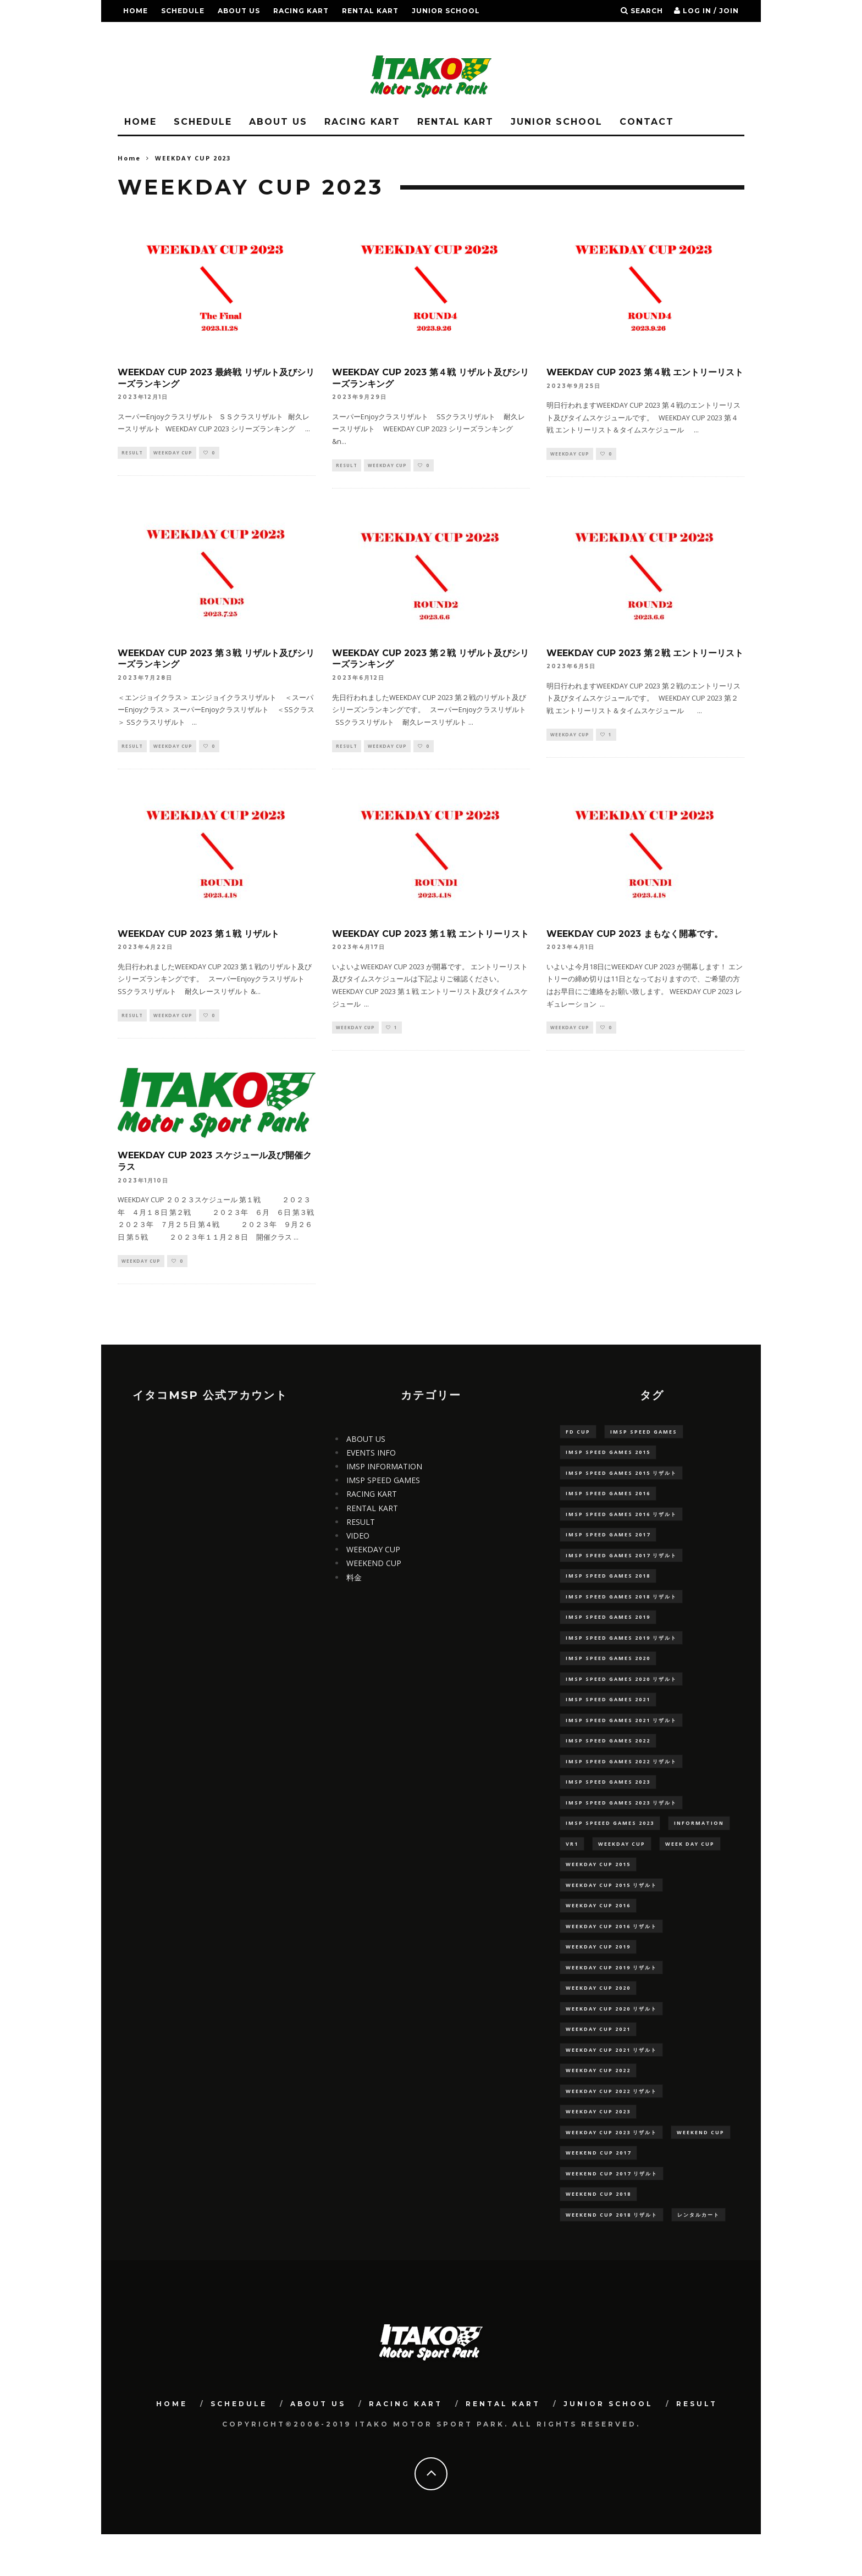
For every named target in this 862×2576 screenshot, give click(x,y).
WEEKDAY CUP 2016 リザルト (611, 1953)
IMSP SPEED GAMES (383, 1485)
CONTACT (647, 121)
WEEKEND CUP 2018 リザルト (611, 2254)
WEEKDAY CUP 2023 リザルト (611, 2169)
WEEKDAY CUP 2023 (598, 2147)
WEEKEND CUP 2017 (598, 2190)
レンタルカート (698, 2254)
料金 (354, 1582)
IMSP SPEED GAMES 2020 (608, 1673)
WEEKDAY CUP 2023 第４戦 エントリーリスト (644, 372)
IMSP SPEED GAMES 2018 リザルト (621, 1609)
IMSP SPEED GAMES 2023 (608, 1802)
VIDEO (357, 1541)
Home (129, 158)
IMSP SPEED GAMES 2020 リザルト (621, 1695)
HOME (135, 11)
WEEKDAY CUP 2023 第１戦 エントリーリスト (430, 936)
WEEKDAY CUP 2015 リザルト (611, 1910)
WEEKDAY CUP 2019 (598, 1975)
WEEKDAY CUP (172, 453)
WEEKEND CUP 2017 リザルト (611, 2212)
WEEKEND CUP (373, 1568)
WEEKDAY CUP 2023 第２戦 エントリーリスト (644, 654)
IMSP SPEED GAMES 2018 (608, 1587)
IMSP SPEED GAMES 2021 (608, 1716)
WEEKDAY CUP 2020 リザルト (611, 2040)
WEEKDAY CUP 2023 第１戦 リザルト (198, 936)
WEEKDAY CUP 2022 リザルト (611, 2125)
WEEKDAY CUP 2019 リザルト (611, 1996)
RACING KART (301, 11)
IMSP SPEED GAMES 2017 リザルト (621, 1565)
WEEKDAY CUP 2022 (598, 2104)
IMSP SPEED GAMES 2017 (608, 1544)
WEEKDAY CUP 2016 (598, 1932)
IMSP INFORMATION (384, 1472)
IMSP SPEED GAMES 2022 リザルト (621, 1781)
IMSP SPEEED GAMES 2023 (610, 1846)
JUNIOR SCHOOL (446, 11)
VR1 (572, 1867)
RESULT (138, 33)
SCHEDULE (183, 11)
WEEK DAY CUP (690, 1867)
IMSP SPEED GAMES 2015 (608, 1458)
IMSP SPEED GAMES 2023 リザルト (621, 1824)
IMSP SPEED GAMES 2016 (608, 1501)
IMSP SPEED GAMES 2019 (608, 1630)
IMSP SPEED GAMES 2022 (608, 1759)
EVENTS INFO (371, 1457)
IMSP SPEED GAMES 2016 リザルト (621, 1522)
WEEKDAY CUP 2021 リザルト (611, 2082)
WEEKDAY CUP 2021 (598, 2061)
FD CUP (578, 1436)
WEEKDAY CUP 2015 (598, 1888)
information (699, 1846)
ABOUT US (239, 11)
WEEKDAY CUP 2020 (598, 2018)
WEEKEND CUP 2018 (598, 2233)
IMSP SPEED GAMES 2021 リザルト (621, 1738)
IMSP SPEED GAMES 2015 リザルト (621, 1480)
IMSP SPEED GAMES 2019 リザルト (621, 1652)
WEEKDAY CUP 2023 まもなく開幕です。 (634, 936)
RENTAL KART (370, 11)
